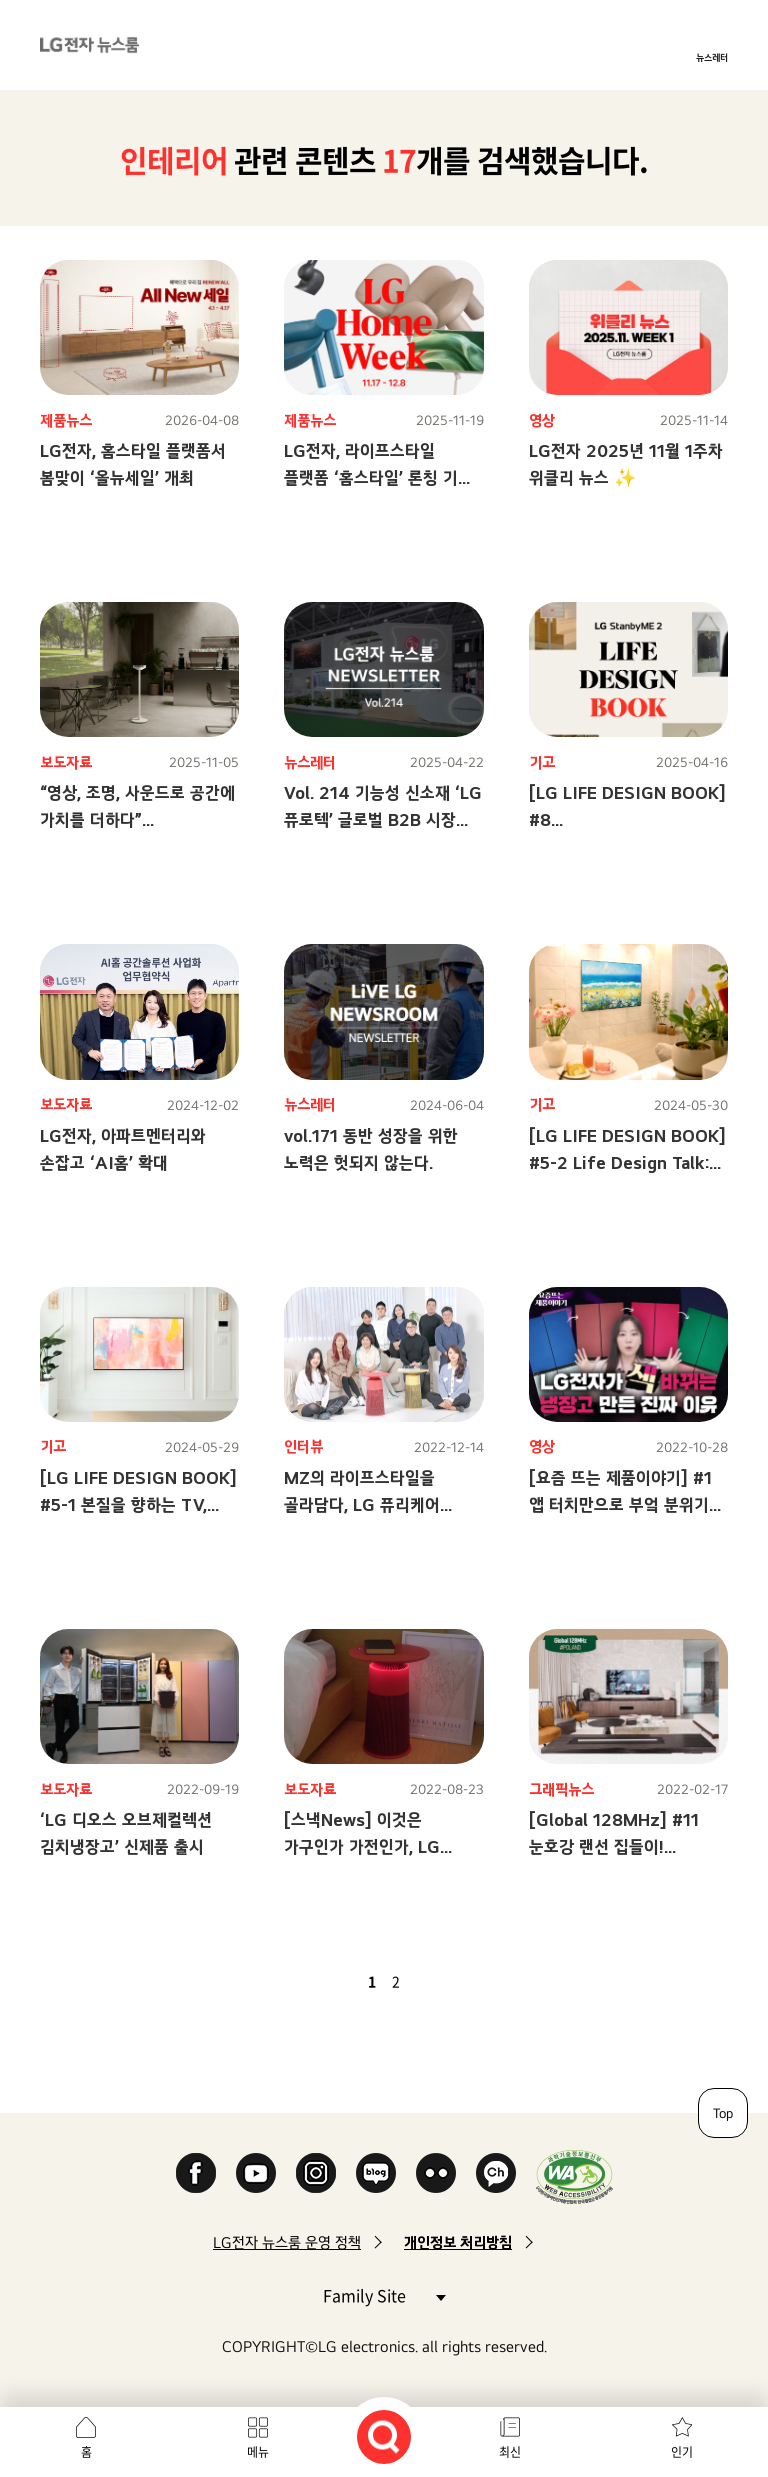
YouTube (256, 2173)
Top (723, 2113)
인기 (682, 2452)
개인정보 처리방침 (458, 2242)
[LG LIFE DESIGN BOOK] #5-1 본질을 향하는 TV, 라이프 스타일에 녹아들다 (138, 1504)
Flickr (436, 2173)
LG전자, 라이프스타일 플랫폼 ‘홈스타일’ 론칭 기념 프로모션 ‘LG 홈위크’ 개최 (378, 477)
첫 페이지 (314, 1981)
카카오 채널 (496, 2173)
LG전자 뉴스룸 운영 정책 (287, 2242)
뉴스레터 (712, 57)
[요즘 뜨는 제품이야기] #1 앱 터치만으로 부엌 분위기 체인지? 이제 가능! (620, 1504)
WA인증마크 (574, 2176)
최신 (510, 2452)
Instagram (316, 2173)
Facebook (196, 2173)
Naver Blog (376, 2173)
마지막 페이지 (454, 1981)
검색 (384, 2437)
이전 (338, 1981)
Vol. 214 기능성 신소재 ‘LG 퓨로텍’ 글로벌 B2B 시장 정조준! (383, 819)
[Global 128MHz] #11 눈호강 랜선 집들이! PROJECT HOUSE (614, 1846)
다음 (430, 1981)
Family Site (384, 2294)
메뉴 (258, 2452)
